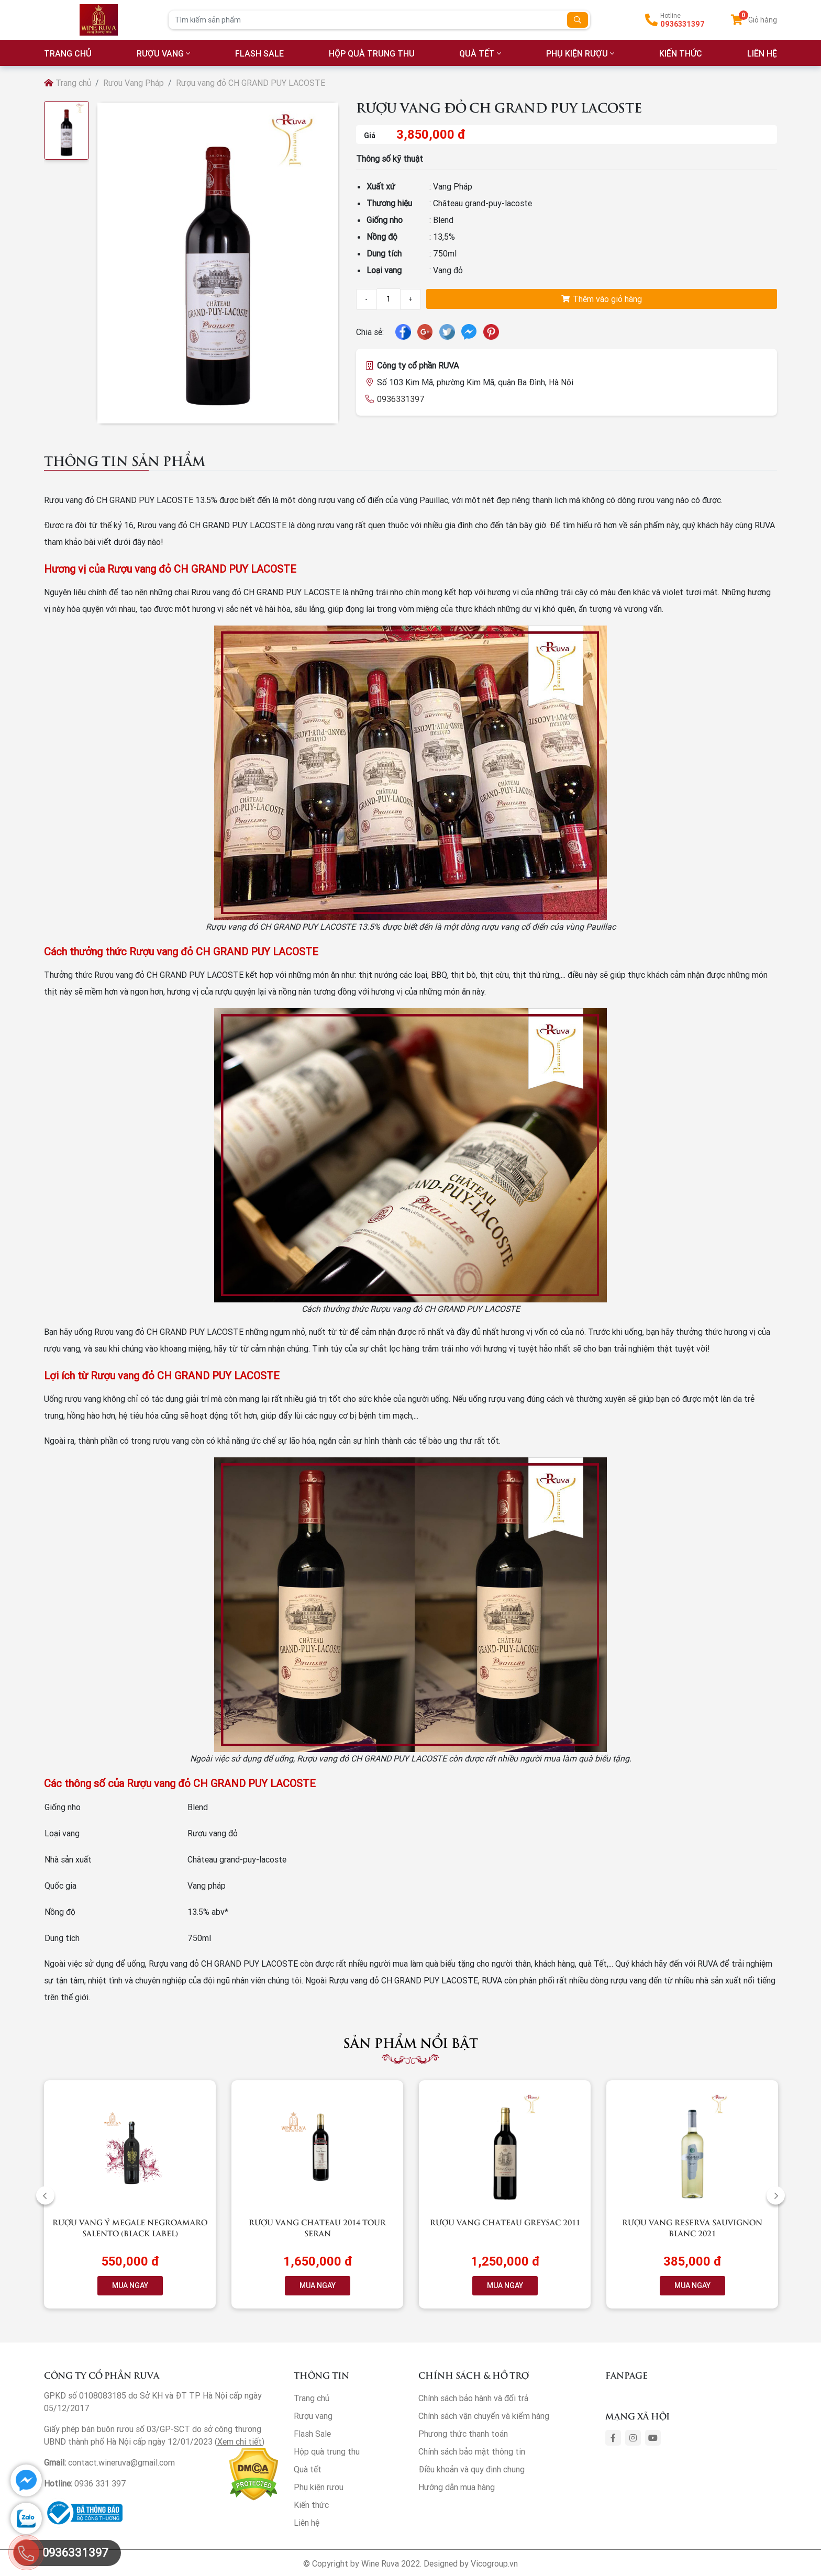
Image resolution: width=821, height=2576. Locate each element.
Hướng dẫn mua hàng (456, 2487)
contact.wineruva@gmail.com (121, 2462)
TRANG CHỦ (68, 53)
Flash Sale (259, 53)
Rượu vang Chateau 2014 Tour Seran (317, 2227)
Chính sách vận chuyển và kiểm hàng (483, 2416)
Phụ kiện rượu (577, 53)
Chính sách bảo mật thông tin (471, 2451)
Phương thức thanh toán (463, 2433)
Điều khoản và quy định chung (471, 2469)
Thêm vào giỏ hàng (601, 299)
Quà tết (477, 53)
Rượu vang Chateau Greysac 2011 (505, 2221)
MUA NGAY (130, 2285)
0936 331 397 (100, 2483)
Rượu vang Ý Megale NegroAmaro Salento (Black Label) (129, 2227)
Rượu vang (160, 53)
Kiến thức (680, 53)
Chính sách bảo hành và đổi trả (473, 2398)
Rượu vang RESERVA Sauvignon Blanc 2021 (692, 2227)
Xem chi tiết (239, 2441)
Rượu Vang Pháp (133, 82)
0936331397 (682, 24)
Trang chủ (67, 82)
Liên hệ (306, 2522)
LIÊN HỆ (762, 53)
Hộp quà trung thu (372, 53)
